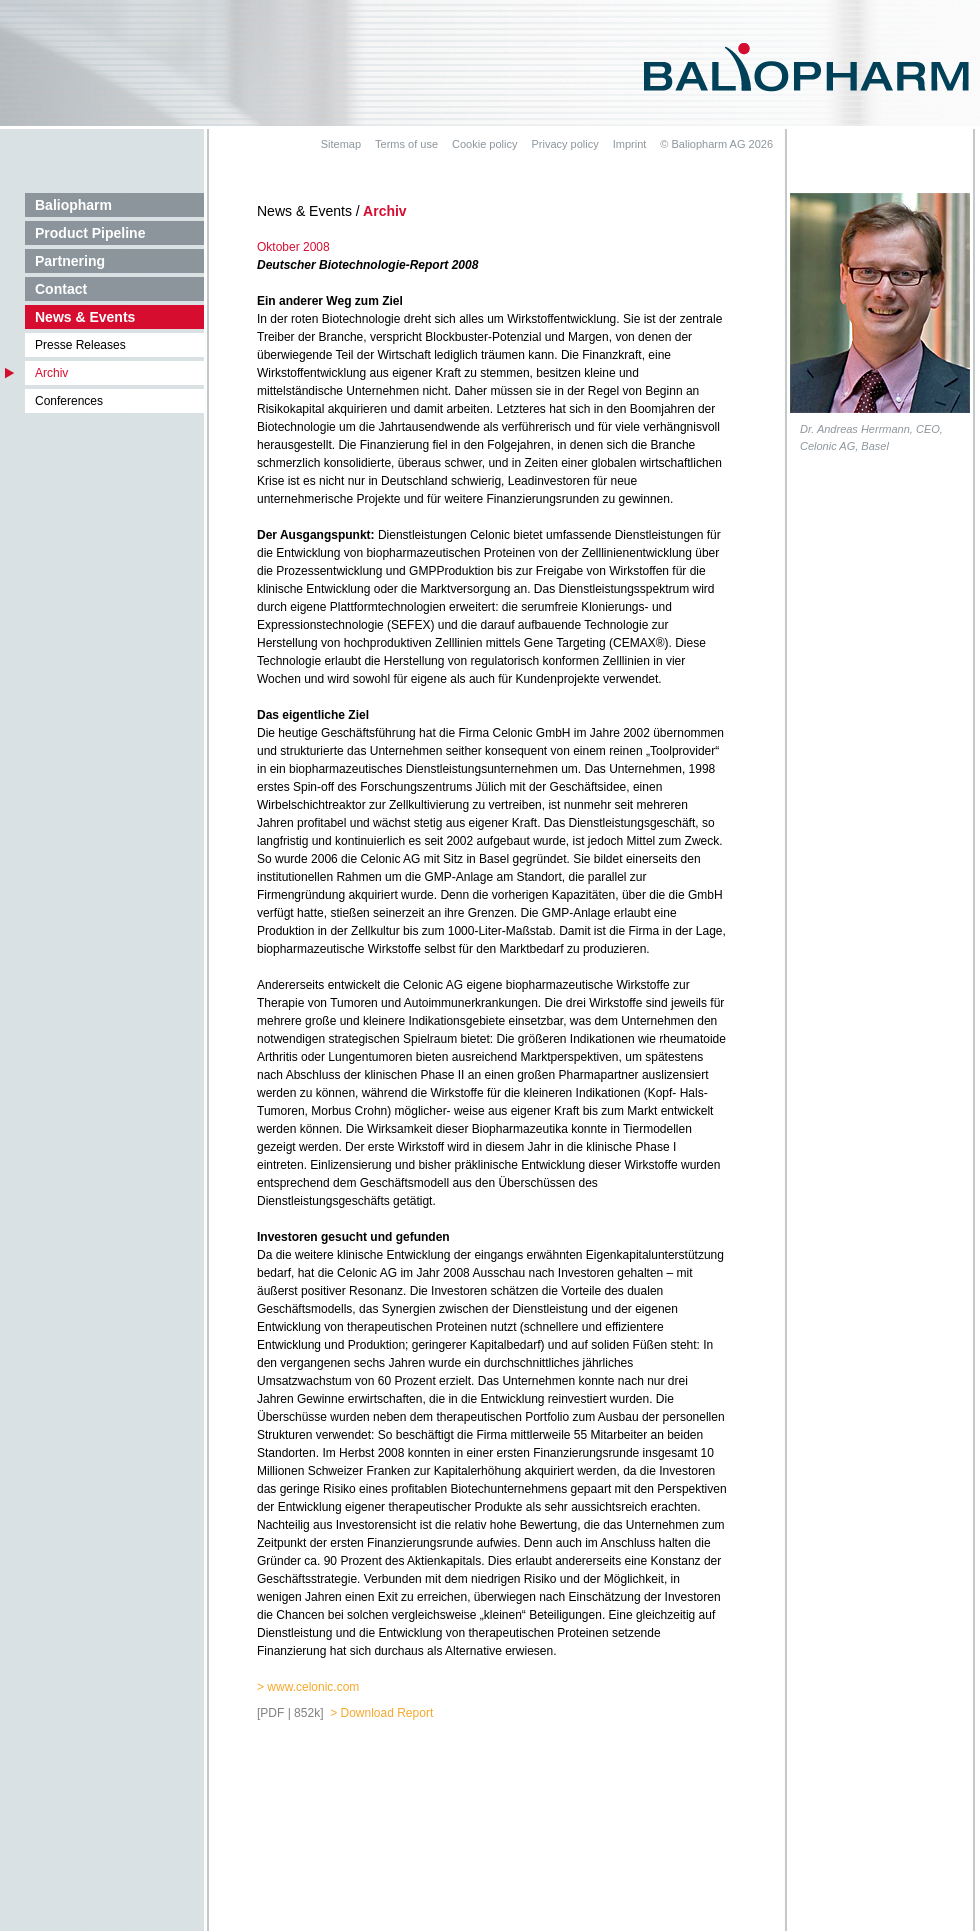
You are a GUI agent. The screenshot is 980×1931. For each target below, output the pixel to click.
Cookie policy (484, 144)
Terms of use (406, 144)
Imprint (630, 144)
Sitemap (341, 144)
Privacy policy (564, 144)
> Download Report (381, 1713)
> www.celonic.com (308, 1687)
